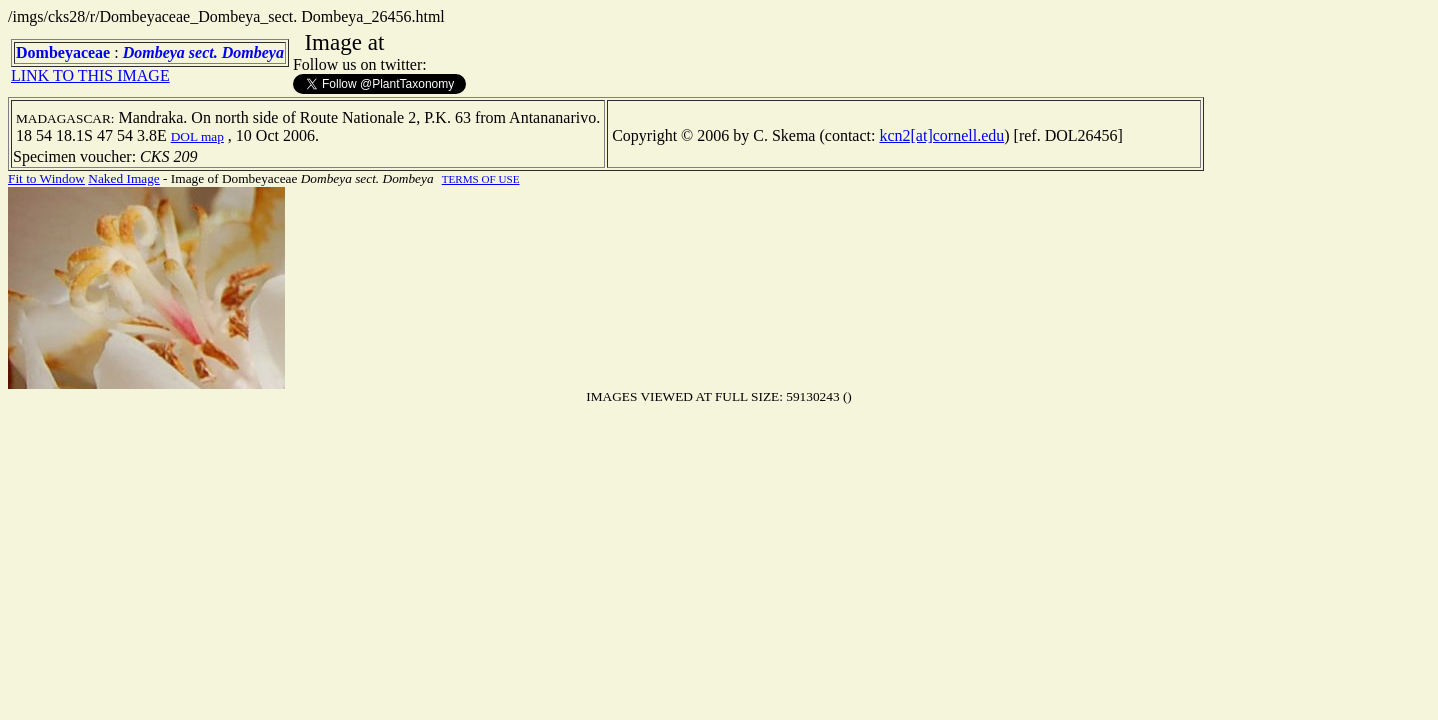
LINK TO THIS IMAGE (90, 75)
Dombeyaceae (63, 52)
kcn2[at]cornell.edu (941, 135)
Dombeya (154, 52)
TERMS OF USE (481, 179)
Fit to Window (46, 178)
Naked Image (123, 178)
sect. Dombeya (236, 52)
